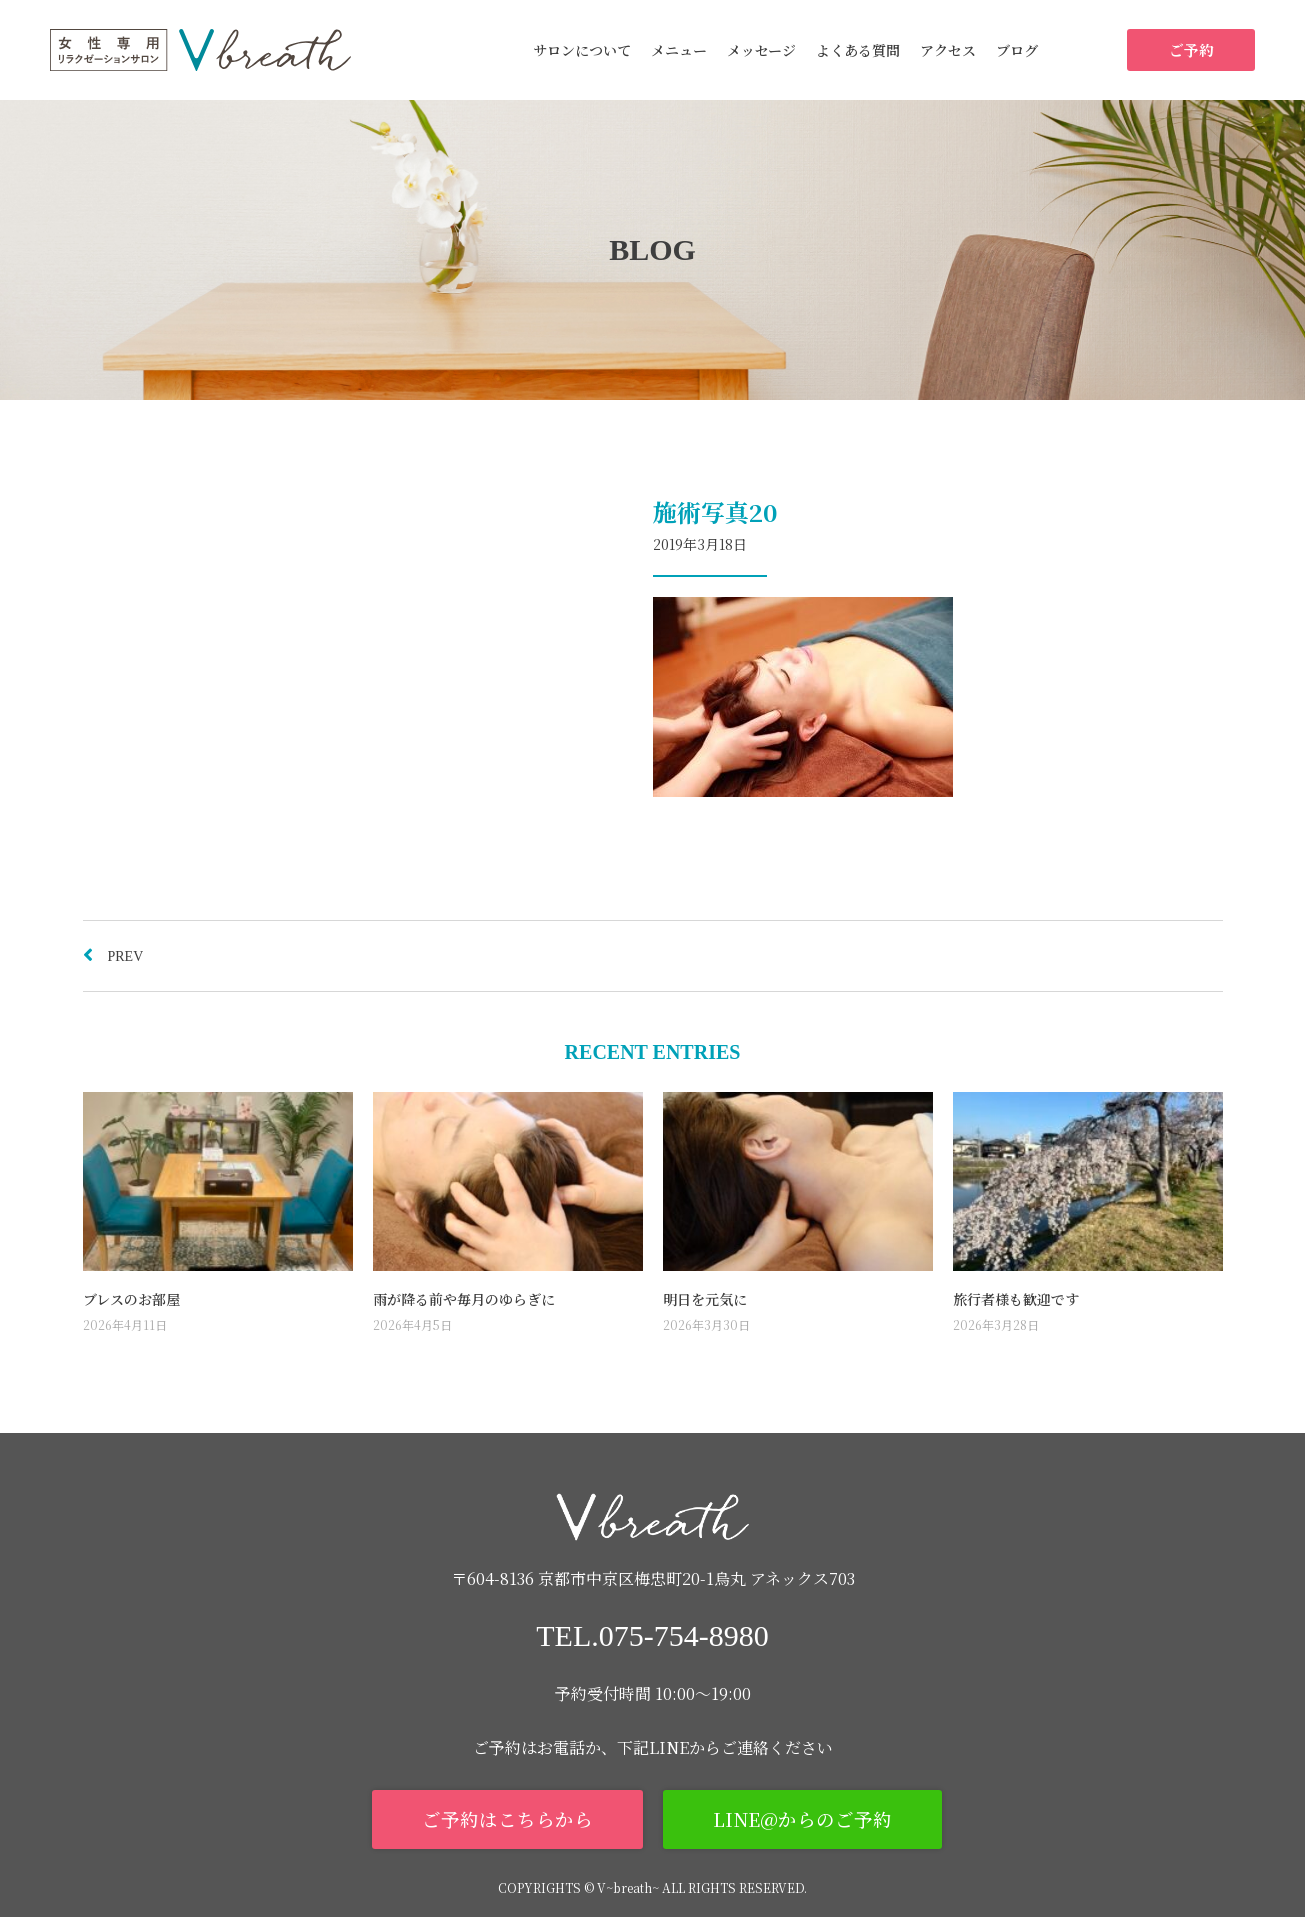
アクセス (948, 50)
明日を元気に (705, 1299)
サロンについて (582, 50)
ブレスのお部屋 (131, 1299)
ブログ (1017, 50)
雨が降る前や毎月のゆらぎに (464, 1299)
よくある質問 (858, 50)
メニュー (679, 50)
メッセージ (761, 50)
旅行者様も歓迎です (1016, 1299)
